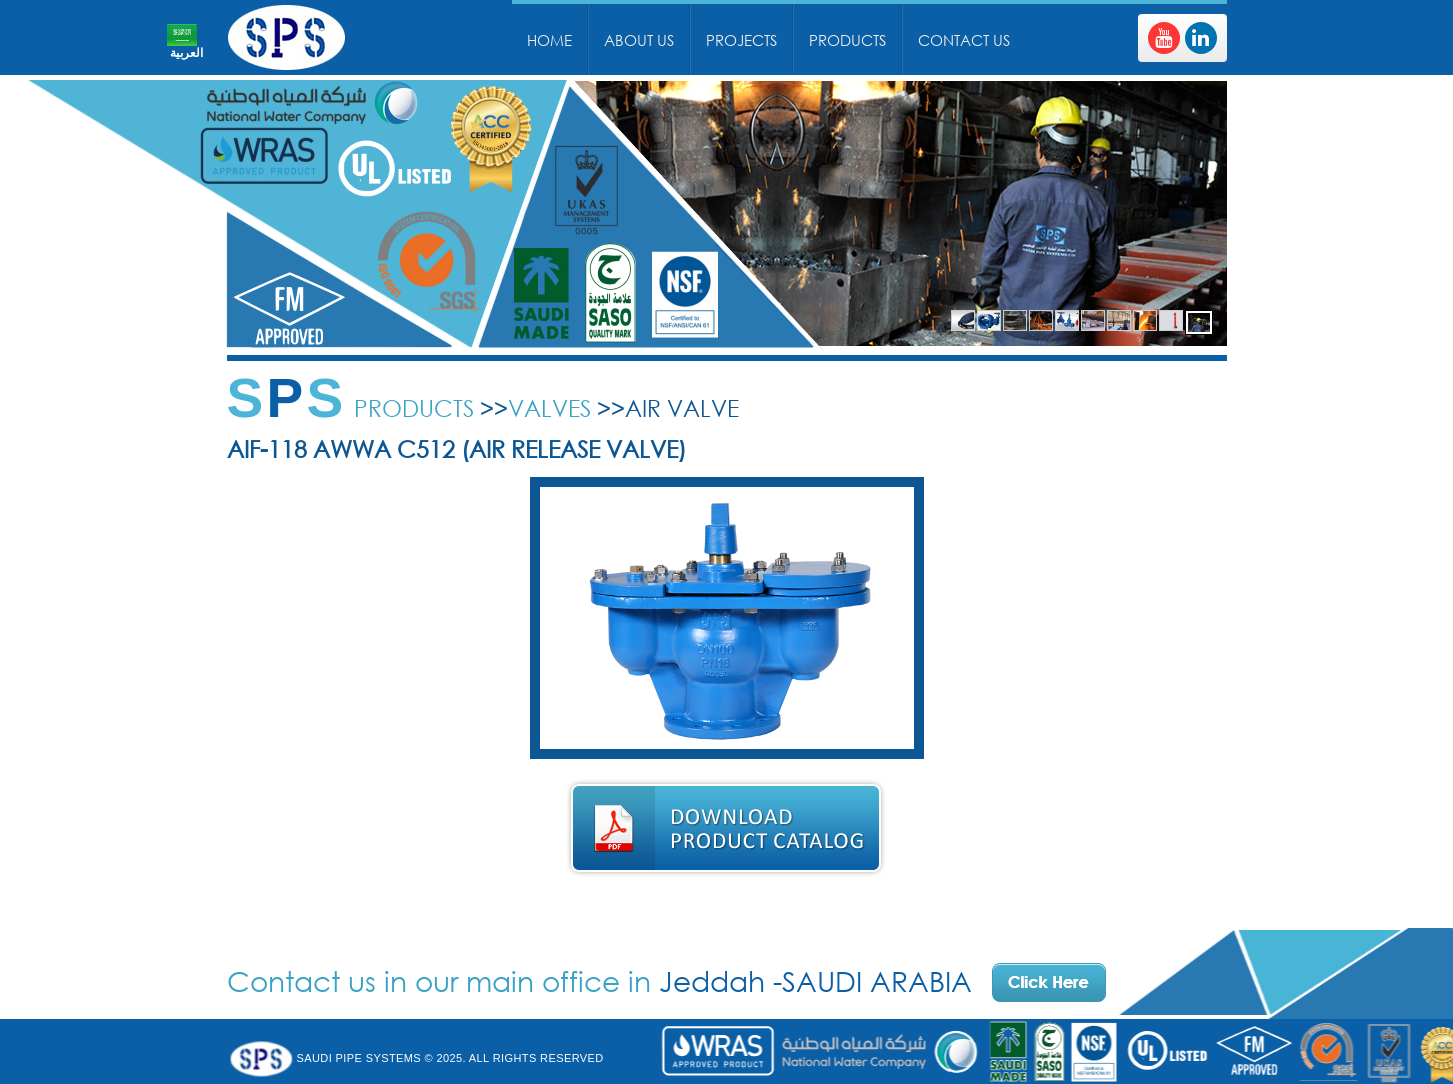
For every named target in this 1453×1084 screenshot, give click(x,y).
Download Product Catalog (726, 828)
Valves (549, 407)
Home (549, 40)
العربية (186, 53)
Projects (741, 40)
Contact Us (964, 40)
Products (847, 40)
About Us (639, 40)
